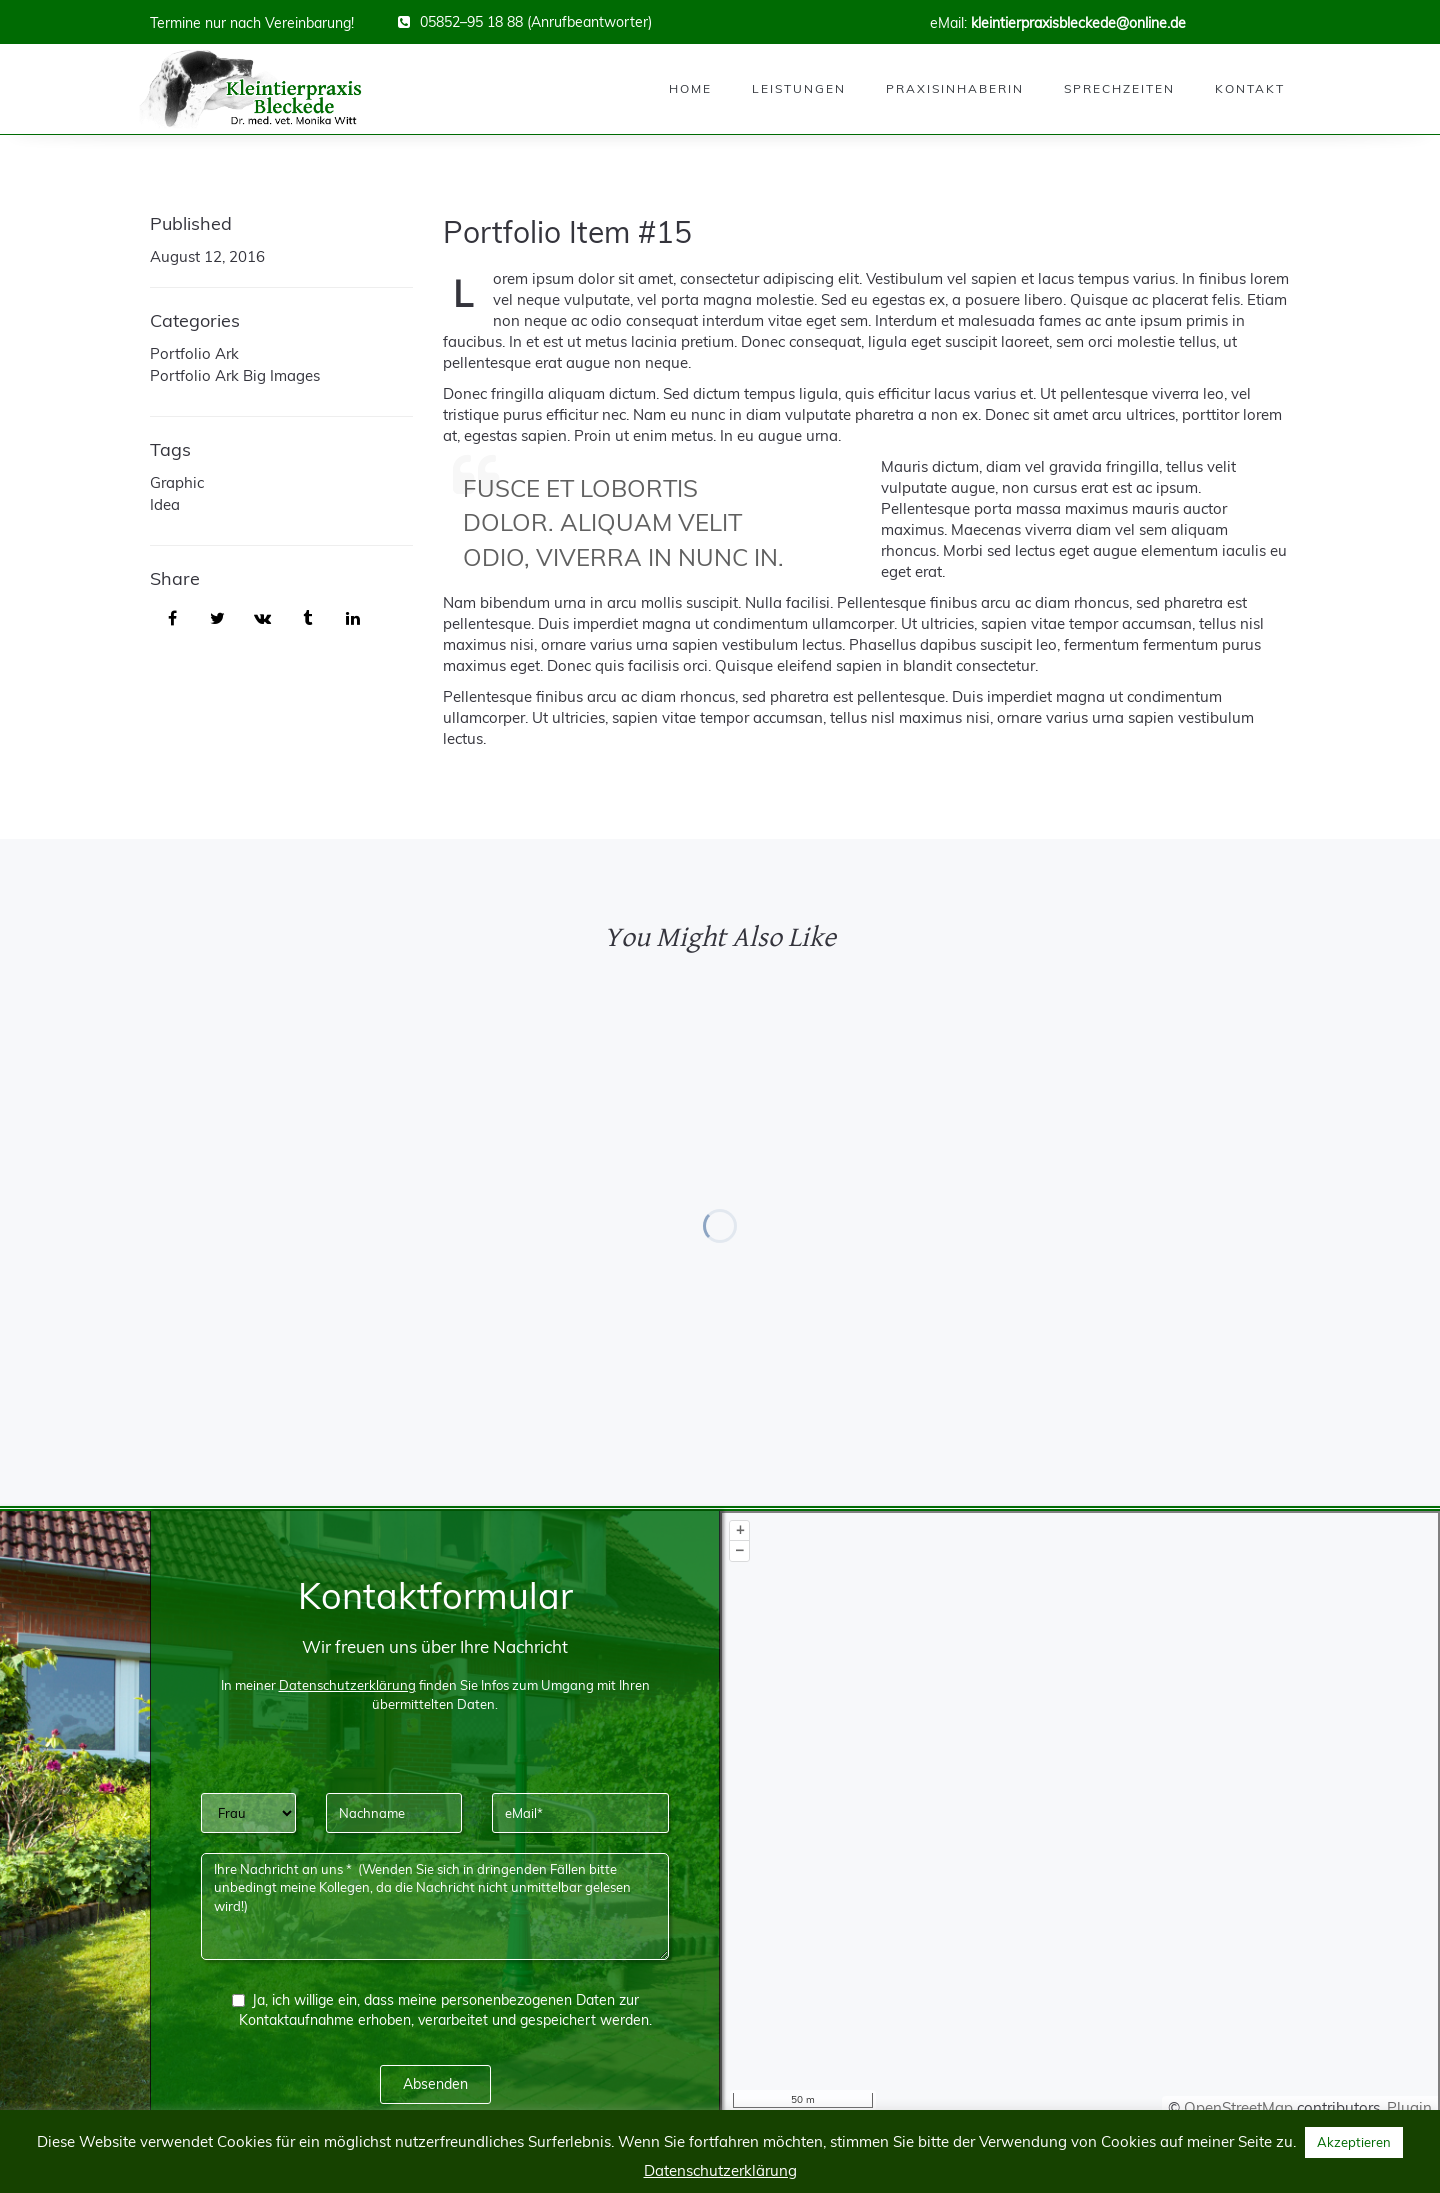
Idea (165, 504)
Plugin (1407, 2107)
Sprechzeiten (1119, 88)
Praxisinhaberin (955, 88)
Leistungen (799, 88)
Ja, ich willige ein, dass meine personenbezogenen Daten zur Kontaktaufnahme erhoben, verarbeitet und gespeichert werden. (442, 2010)
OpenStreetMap (1238, 2107)
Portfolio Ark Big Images (235, 375)
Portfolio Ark (194, 353)
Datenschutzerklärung (720, 2170)
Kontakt (1250, 88)
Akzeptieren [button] (1354, 2142)
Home (690, 88)
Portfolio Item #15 (567, 232)
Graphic (177, 482)
